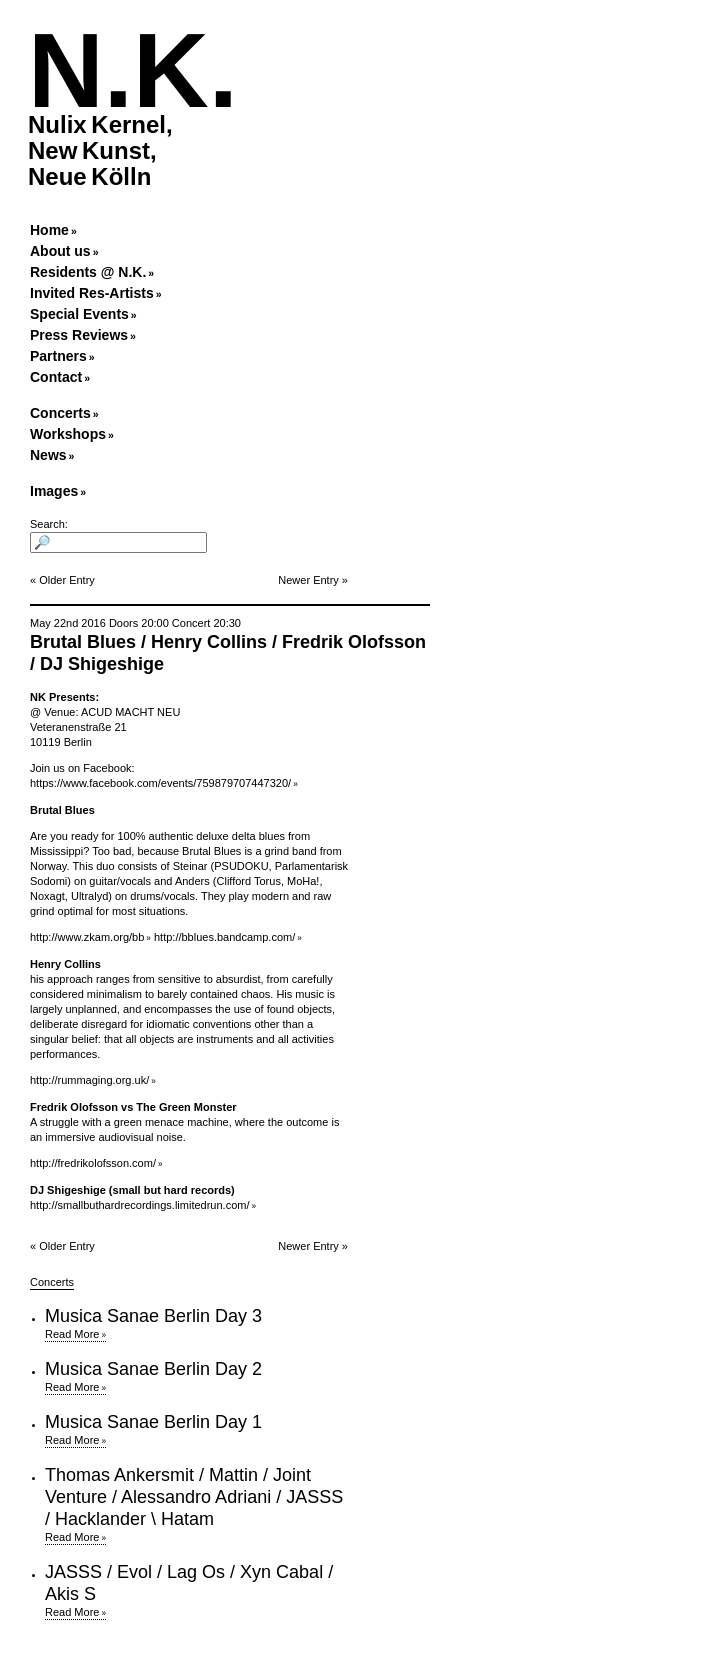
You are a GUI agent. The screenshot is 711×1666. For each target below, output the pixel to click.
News (48, 455)
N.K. (133, 70)
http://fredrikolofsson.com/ (93, 1163)
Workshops (68, 434)
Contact (56, 377)
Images (54, 491)
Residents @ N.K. (88, 272)
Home (49, 230)
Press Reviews (79, 335)
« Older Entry (62, 580)
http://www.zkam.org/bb (87, 937)
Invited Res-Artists (92, 293)
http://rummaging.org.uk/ (89, 1080)
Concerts (60, 413)
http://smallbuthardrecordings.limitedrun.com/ (139, 1205)
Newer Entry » (313, 580)
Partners (58, 356)
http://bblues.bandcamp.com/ (224, 937)
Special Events (79, 314)
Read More (72, 1334)
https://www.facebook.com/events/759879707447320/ (160, 783)
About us (60, 251)
